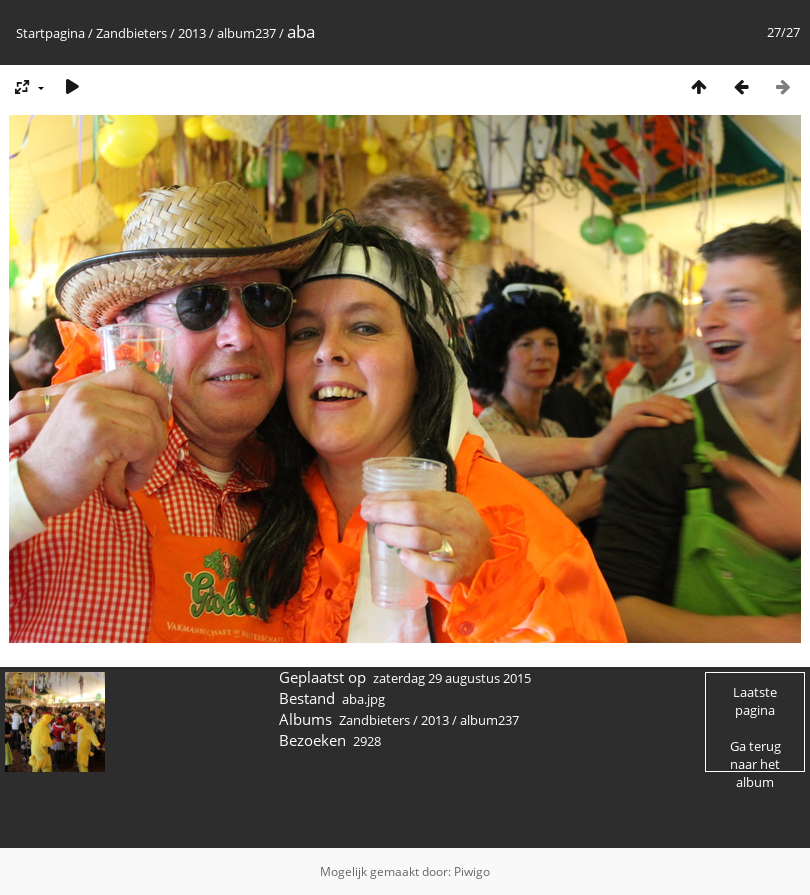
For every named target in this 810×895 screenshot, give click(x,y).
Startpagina (50, 33)
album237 (246, 33)
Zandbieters (131, 33)
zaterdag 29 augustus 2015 (452, 678)
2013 (192, 33)
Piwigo (472, 871)
